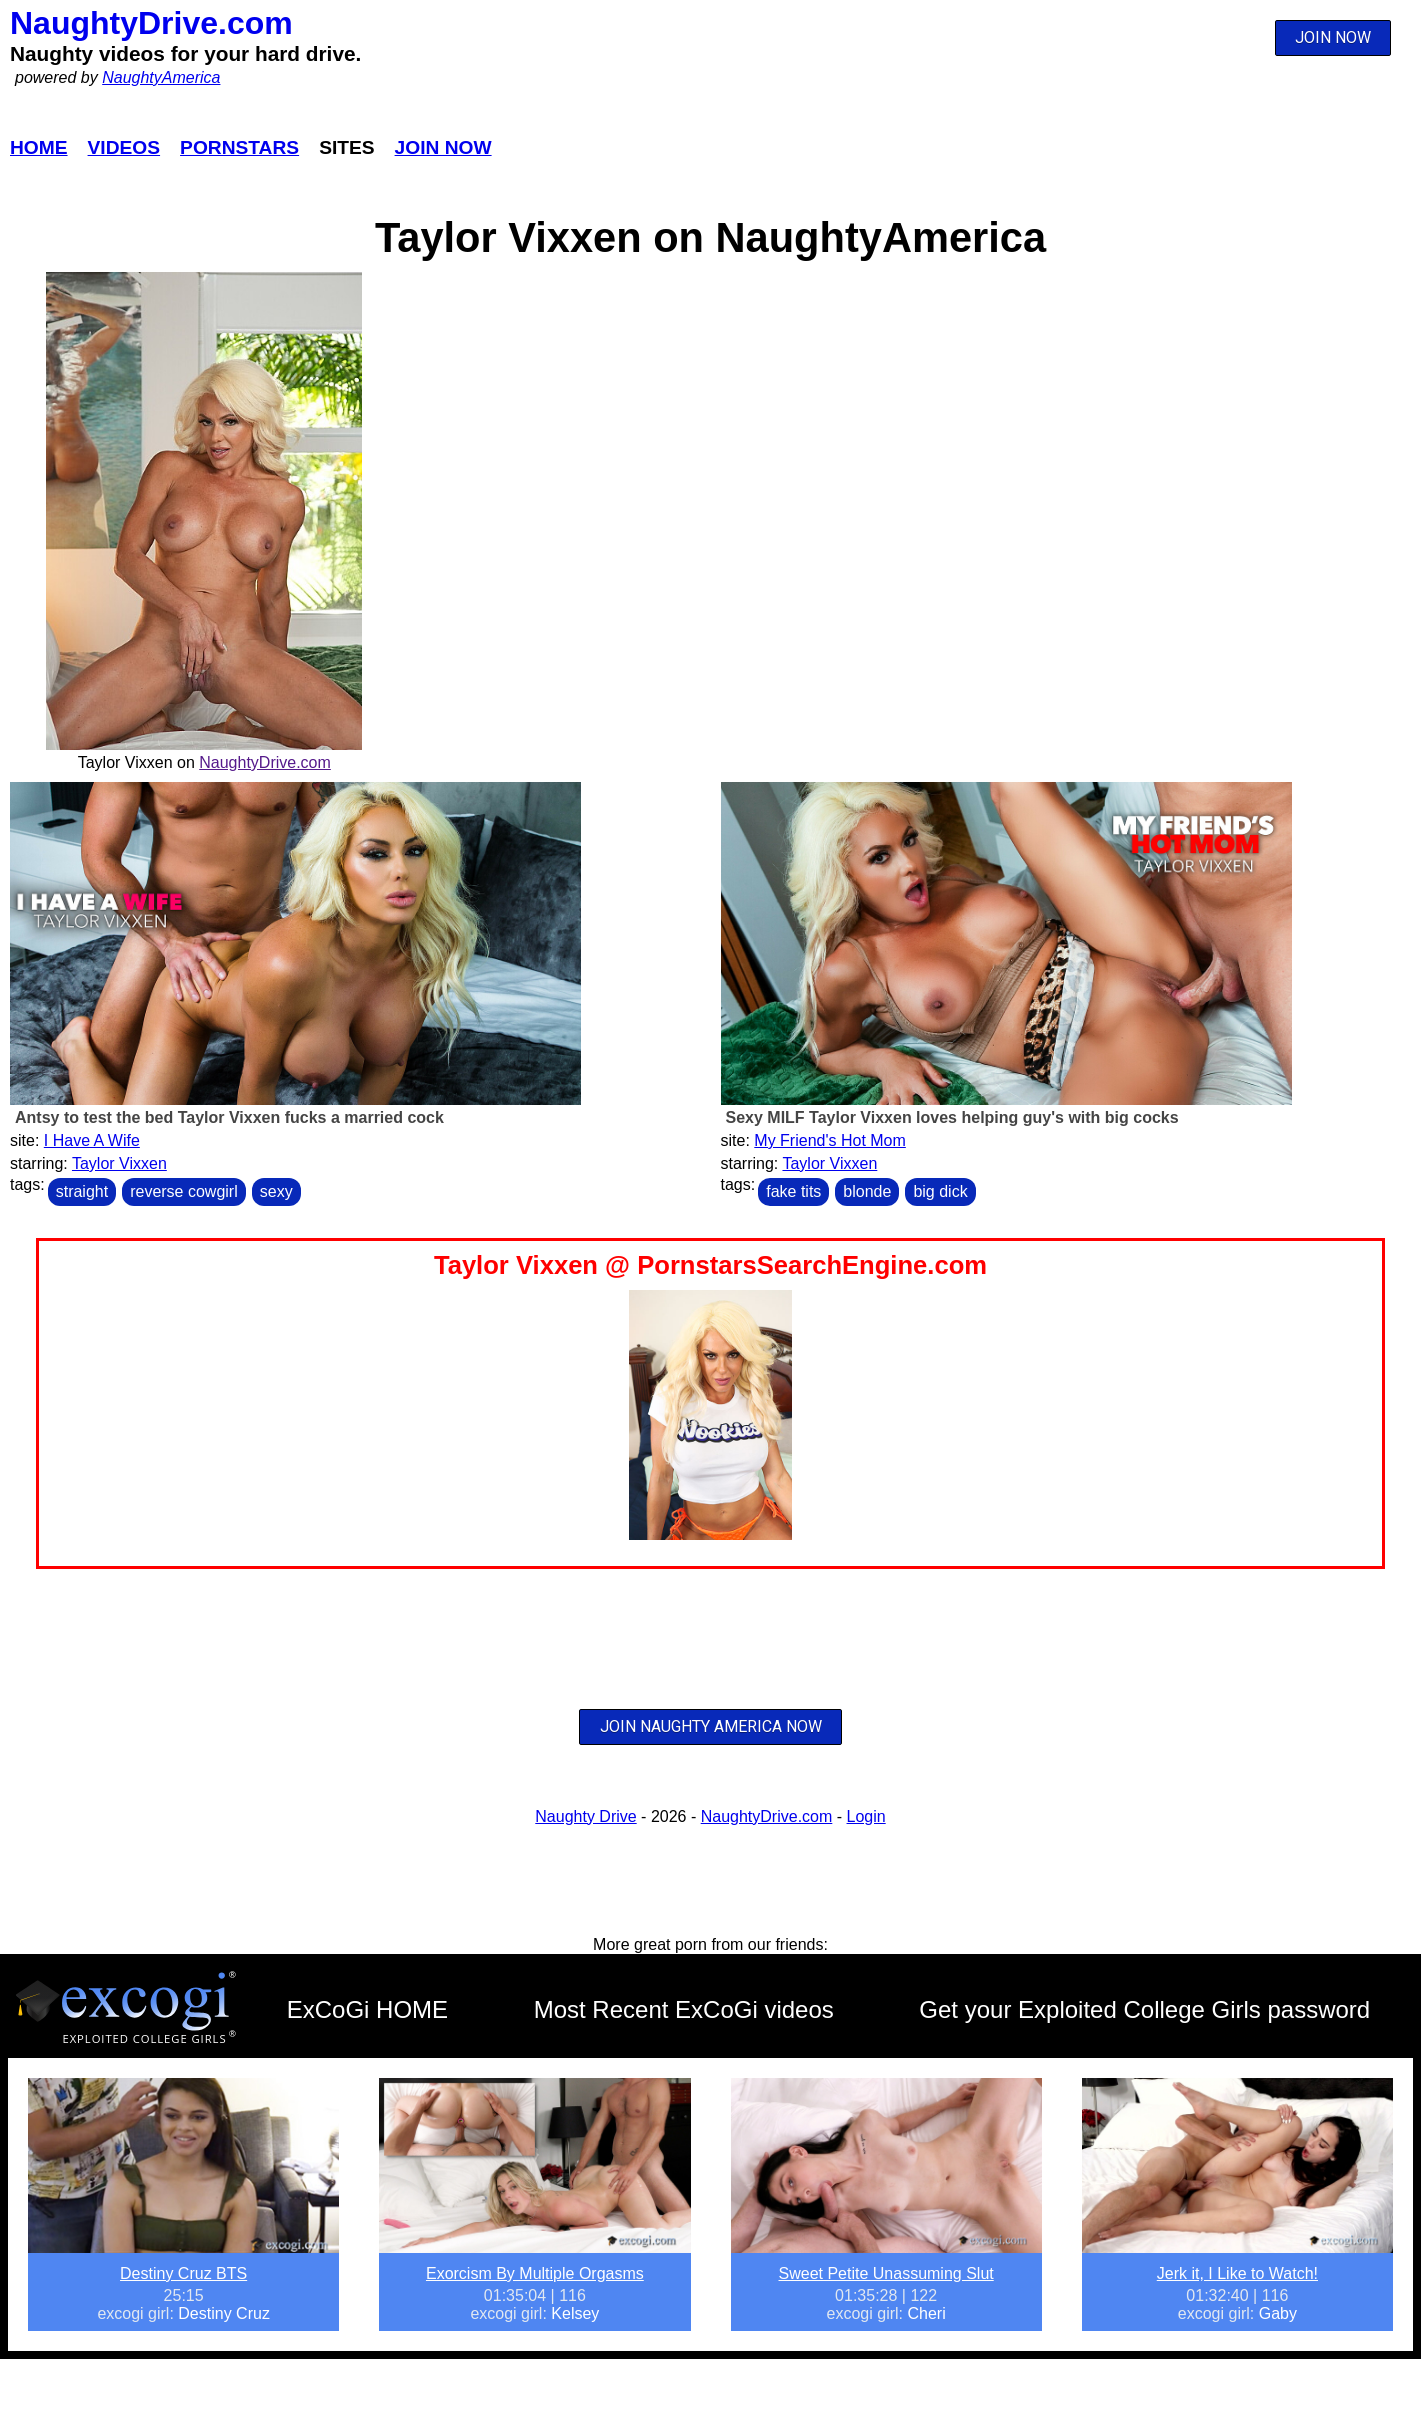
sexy (276, 1191)
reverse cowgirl (184, 1191)
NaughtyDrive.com (151, 23)
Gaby (1278, 2313)
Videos (124, 147)
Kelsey (575, 2313)
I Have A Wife (92, 1140)
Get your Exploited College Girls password (1144, 2009)
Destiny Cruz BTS (183, 2273)
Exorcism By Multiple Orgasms (535, 2273)
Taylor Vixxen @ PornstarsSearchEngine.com (710, 1265)
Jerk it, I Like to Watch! (1237, 2273)
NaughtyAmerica (161, 77)
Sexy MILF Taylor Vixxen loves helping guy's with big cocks (952, 1117)
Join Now (443, 147)
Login (866, 1816)
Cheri (926, 2313)
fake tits (793, 1191)
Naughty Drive (585, 1816)
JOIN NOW (1333, 37)
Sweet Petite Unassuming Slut (886, 2273)
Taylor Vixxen (119, 1163)
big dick (940, 1191)
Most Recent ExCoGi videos (684, 2009)
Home (39, 147)
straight (82, 1191)
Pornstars (239, 147)
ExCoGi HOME (367, 2009)
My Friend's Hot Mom (830, 1140)
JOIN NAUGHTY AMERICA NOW (711, 1726)
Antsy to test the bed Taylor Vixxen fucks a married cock (229, 1117)
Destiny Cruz (224, 2313)
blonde (867, 1191)
